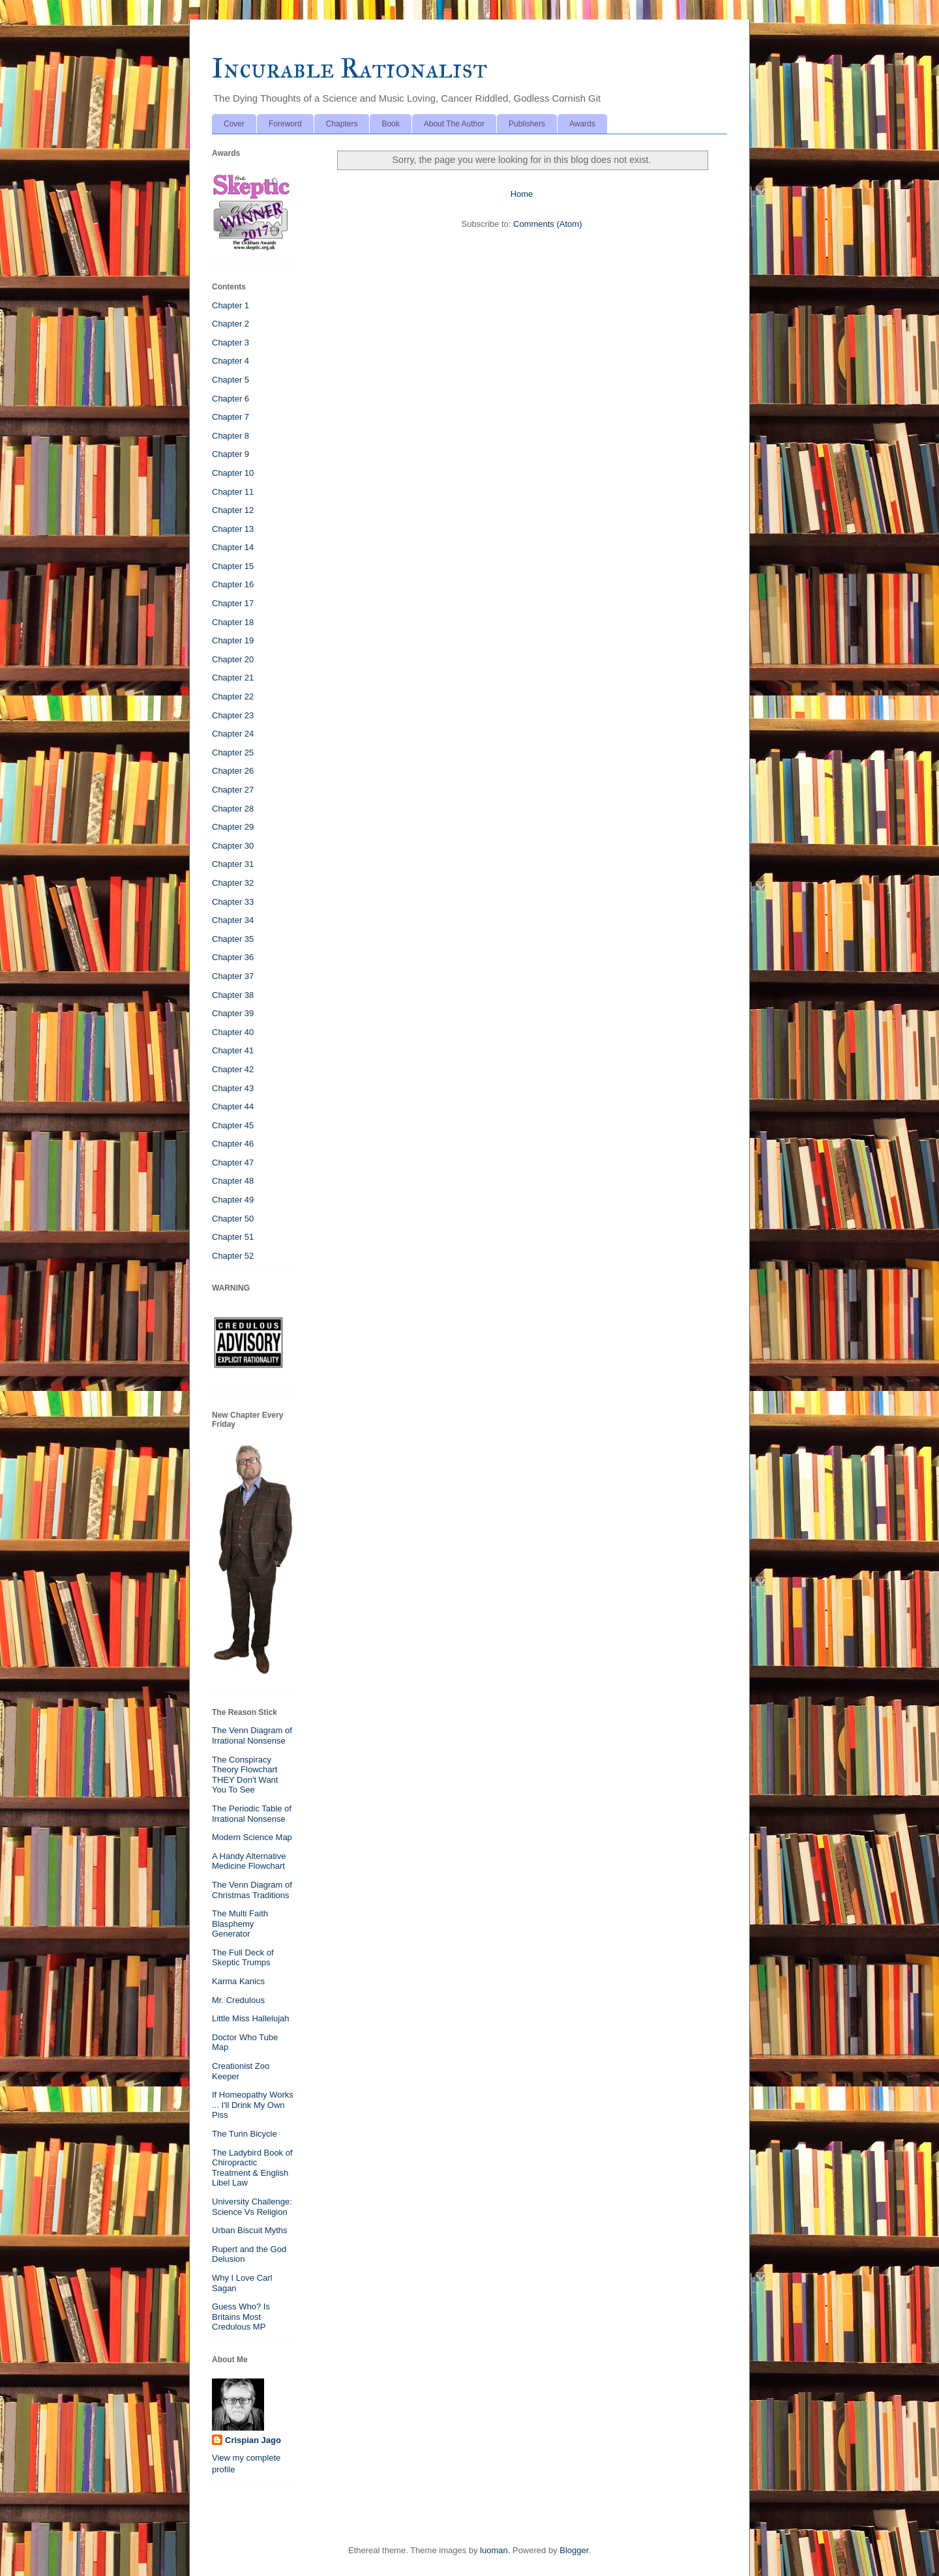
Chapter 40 (233, 1032)
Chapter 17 (233, 603)
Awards (582, 123)
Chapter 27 (233, 790)
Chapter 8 (230, 436)
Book (390, 123)
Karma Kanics (238, 1981)
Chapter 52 (233, 1256)
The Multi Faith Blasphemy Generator (240, 1924)
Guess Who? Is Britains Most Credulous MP (241, 2317)
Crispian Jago (253, 2440)
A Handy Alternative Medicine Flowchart (249, 1861)
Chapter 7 (230, 417)
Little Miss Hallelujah (251, 2018)
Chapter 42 (233, 1069)
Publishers (527, 123)
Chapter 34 (233, 920)
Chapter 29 (233, 827)
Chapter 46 (233, 1144)
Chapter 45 (233, 1125)
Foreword (285, 123)
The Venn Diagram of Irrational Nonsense (252, 1735)
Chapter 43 (233, 1088)
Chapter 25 (233, 752)
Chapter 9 (230, 454)
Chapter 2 (230, 324)
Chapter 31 (233, 864)
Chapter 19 (233, 640)
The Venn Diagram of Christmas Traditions (252, 1890)
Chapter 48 (233, 1181)
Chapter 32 (233, 883)
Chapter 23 (233, 715)
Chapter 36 (233, 957)
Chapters (342, 123)
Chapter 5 (230, 380)
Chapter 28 (233, 808)
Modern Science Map (252, 1837)
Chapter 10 (233, 473)
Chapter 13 (233, 529)
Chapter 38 (233, 995)
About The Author (454, 123)
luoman (494, 2550)
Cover (234, 123)
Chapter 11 (233, 492)
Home (522, 194)
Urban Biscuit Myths (250, 2230)
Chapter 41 (233, 1050)
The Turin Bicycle (244, 2134)
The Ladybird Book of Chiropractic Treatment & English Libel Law (252, 2168)
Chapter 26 (233, 771)
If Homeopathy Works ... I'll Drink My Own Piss (252, 2105)
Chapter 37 (233, 976)
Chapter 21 (233, 677)
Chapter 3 (230, 342)
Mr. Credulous (238, 2000)
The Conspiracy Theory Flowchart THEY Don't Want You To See (245, 1775)
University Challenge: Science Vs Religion (252, 2207)
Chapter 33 (233, 902)
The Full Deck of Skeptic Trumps (243, 1958)
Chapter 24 (233, 734)
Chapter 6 (230, 398)
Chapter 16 (233, 584)
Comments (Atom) (547, 224)
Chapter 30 (233, 846)
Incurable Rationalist (349, 68)
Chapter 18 (233, 622)
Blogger (573, 2550)
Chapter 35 (233, 939)
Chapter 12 (233, 510)
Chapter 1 (230, 305)
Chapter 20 (233, 659)
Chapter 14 (233, 547)
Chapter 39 (233, 1013)
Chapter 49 (233, 1200)
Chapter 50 (233, 1218)
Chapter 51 (233, 1237)
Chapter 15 (233, 566)
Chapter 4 (230, 361)
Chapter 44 (233, 1106)
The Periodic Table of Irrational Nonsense (251, 1814)
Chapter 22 (233, 696)
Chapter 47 (233, 1162)
